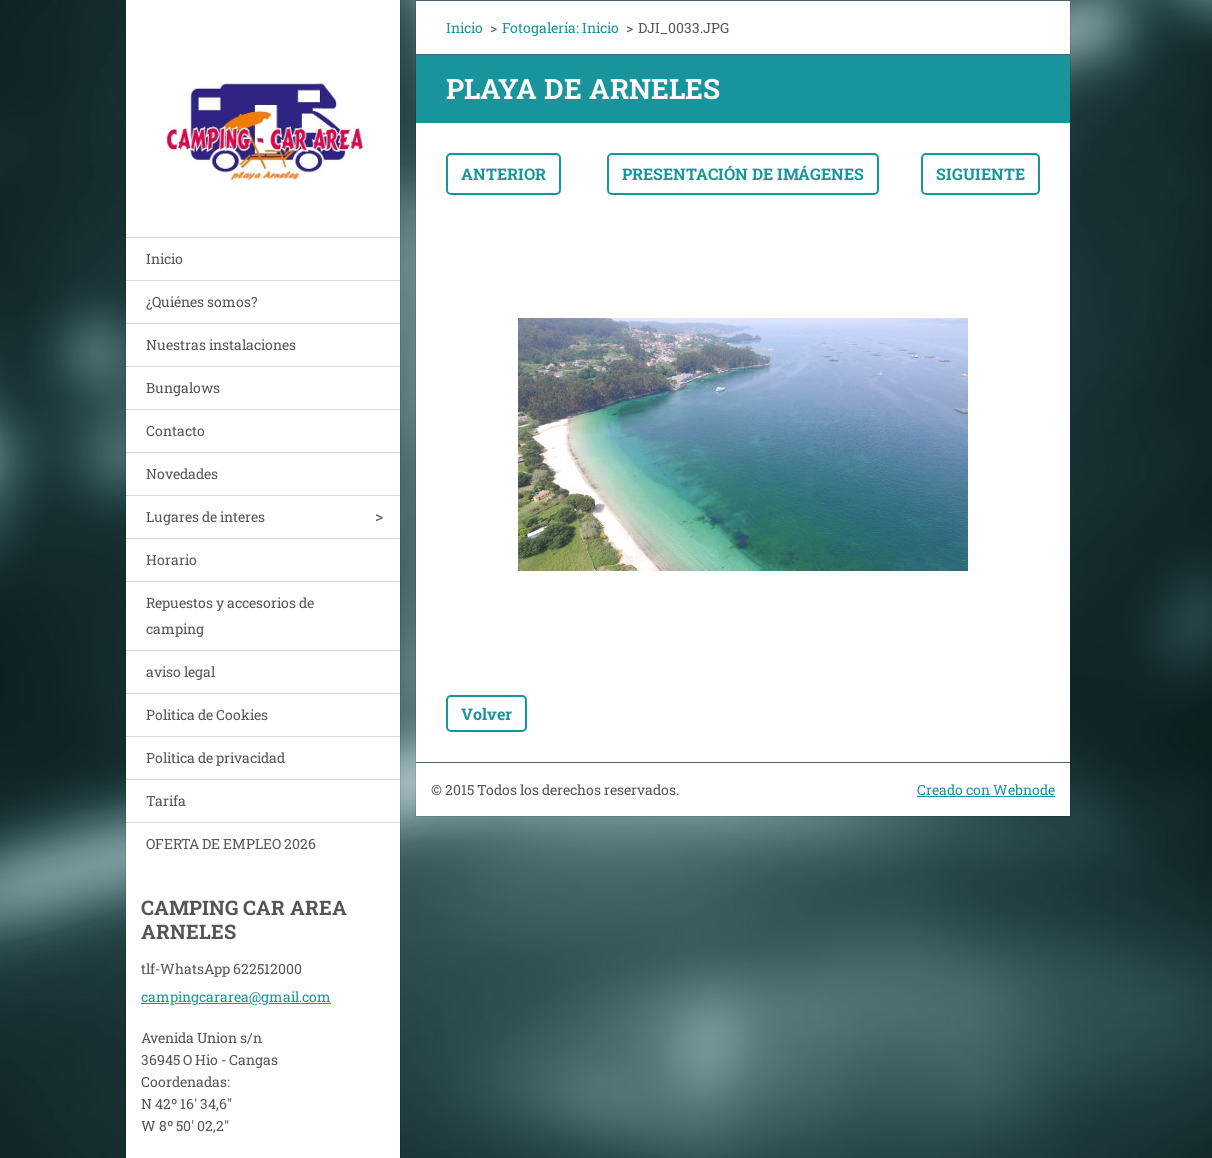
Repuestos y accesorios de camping (230, 615)
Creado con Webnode (986, 789)
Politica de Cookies (207, 714)
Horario (171, 559)
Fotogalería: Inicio (560, 27)
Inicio (164, 258)
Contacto (175, 430)
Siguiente (980, 173)
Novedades (182, 473)
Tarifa (166, 800)
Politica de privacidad (215, 757)
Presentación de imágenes (743, 173)
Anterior (503, 173)
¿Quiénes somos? (202, 301)
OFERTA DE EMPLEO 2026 (231, 843)
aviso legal (180, 671)
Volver (486, 713)
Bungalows (183, 387)
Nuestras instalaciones (221, 344)
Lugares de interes (205, 516)
